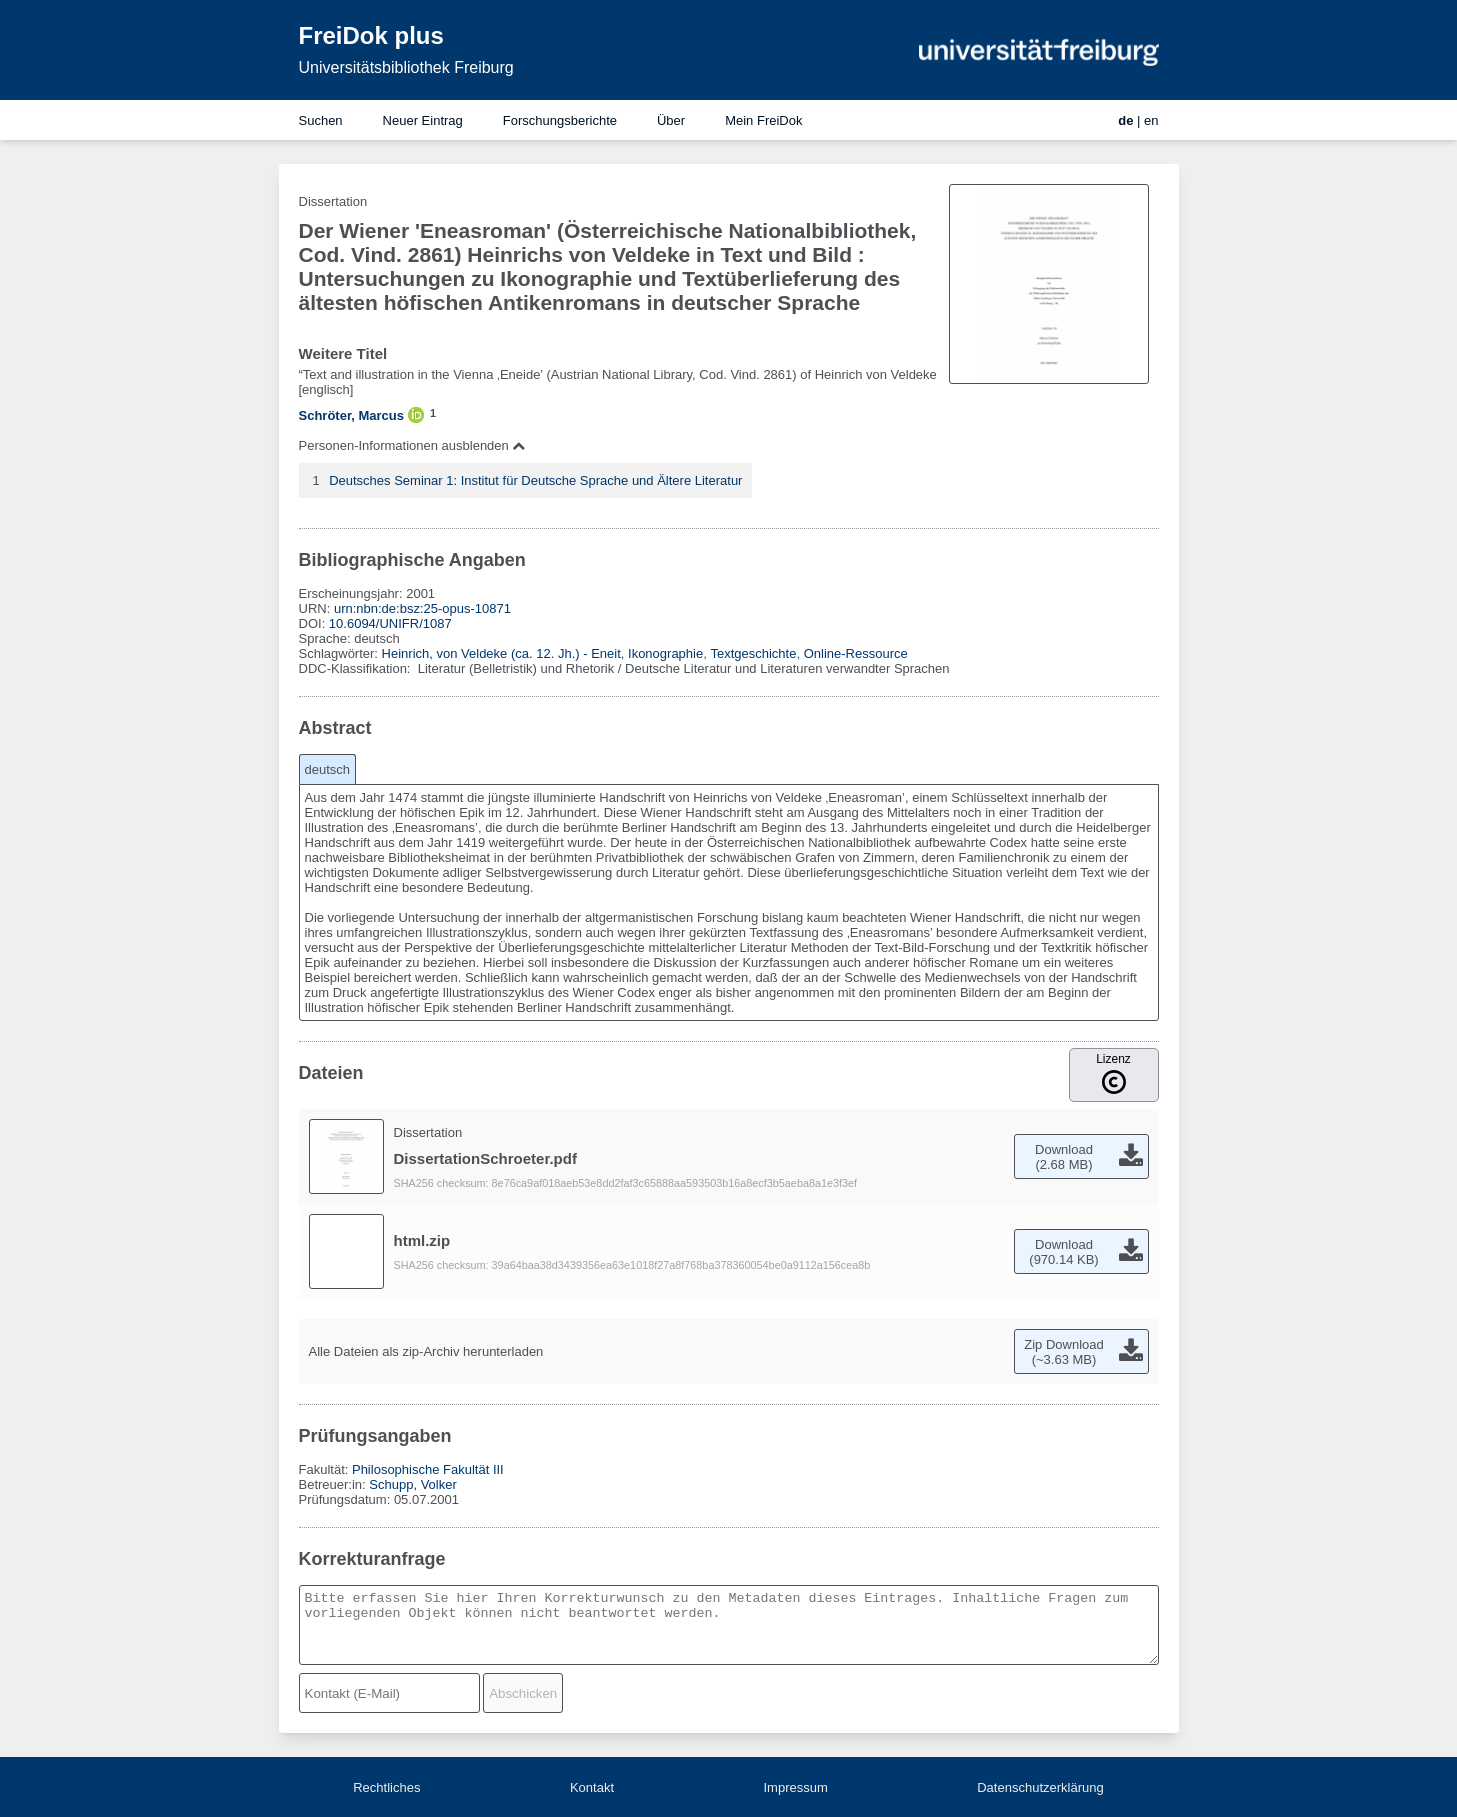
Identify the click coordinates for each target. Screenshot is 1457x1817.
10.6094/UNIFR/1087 (390, 623)
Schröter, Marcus (352, 415)
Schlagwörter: (340, 653)
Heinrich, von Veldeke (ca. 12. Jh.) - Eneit (501, 653)
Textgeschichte (753, 653)
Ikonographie (665, 653)
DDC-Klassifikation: (357, 668)
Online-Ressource (856, 653)
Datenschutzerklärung (1040, 1787)
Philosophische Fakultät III (428, 1469)
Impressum (795, 1787)
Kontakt (592, 1787)
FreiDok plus (371, 35)
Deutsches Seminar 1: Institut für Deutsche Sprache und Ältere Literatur (535, 480)
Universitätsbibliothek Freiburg (406, 67)
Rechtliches (386, 1787)
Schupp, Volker (412, 1484)
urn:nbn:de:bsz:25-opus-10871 (422, 608)
